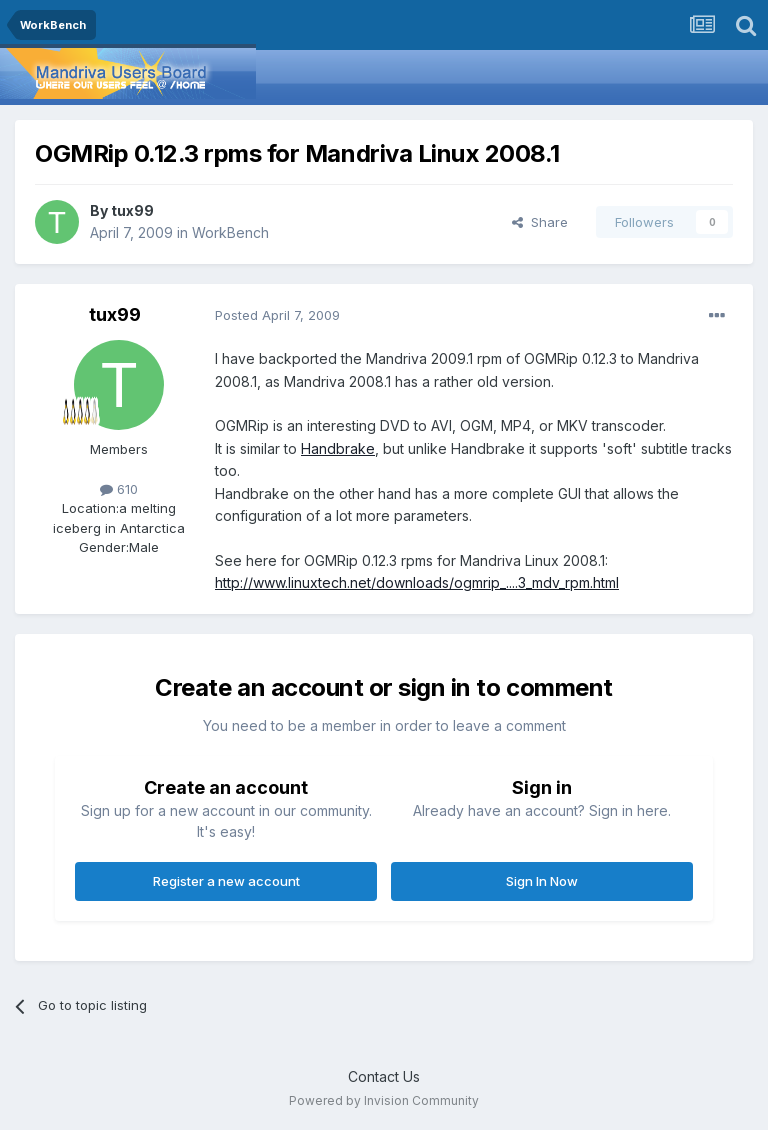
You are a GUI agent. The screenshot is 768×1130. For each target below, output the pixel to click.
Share (540, 222)
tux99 (132, 210)
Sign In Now (542, 881)
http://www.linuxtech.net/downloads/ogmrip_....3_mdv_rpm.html (417, 582)
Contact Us (384, 1076)
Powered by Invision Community (384, 1100)
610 (119, 489)
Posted (277, 315)
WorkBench (230, 232)
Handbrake (338, 448)
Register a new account (226, 881)
